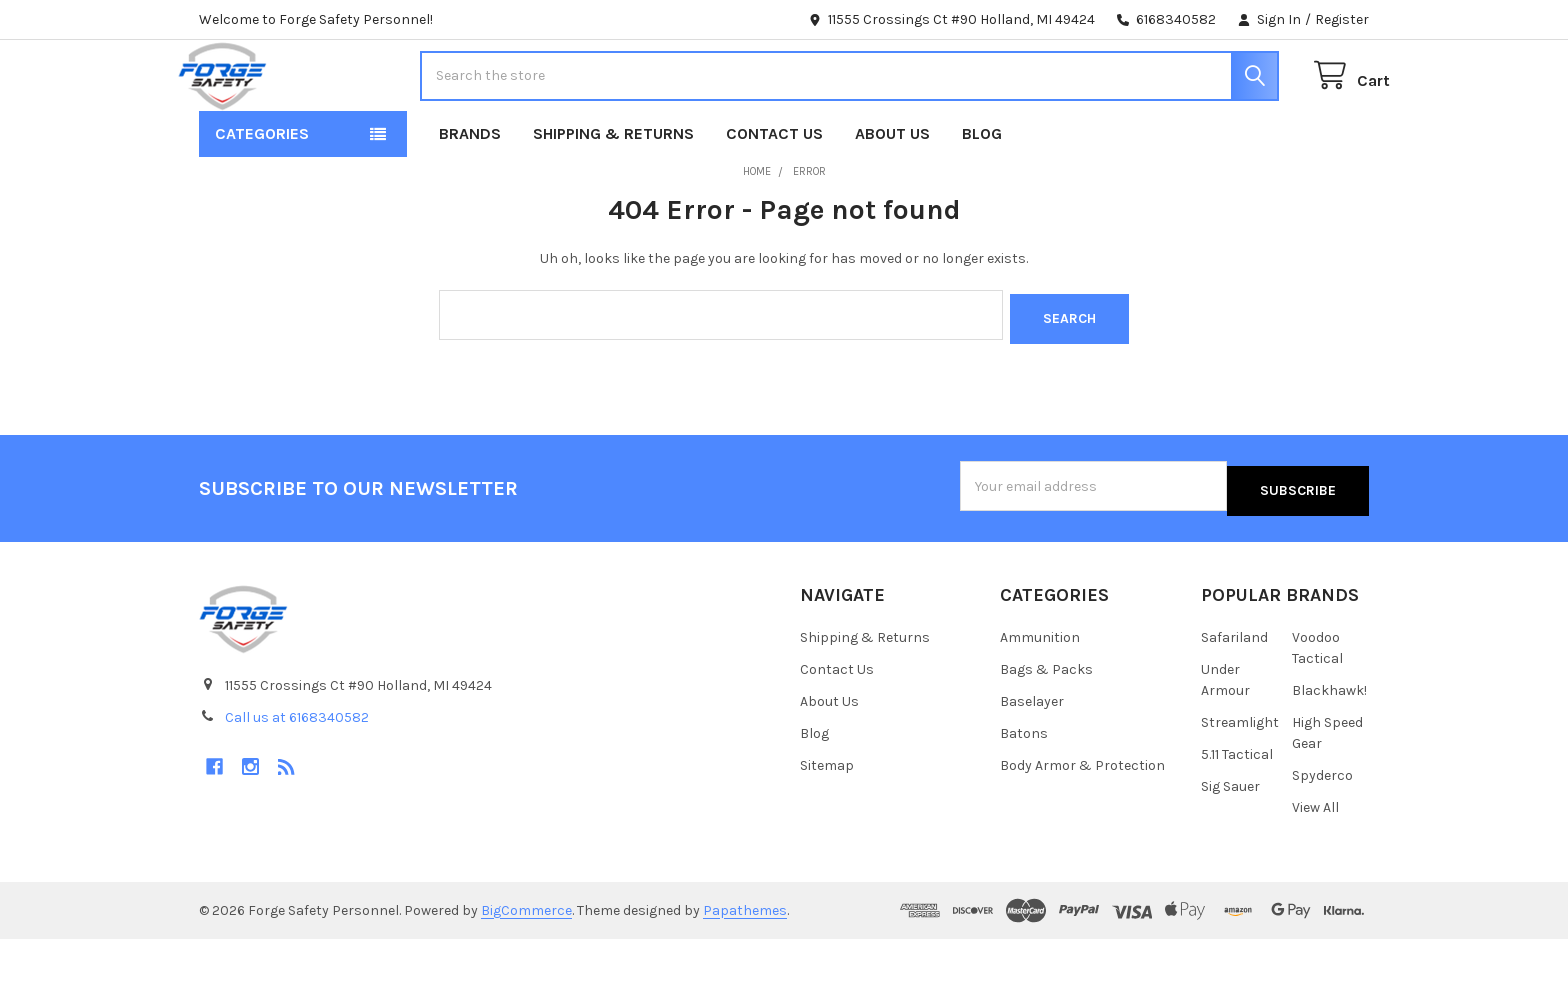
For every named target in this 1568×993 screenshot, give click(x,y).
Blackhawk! (1329, 744)
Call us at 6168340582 (297, 771)
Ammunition (1040, 691)
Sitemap (827, 819)
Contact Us (774, 196)
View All (1315, 861)
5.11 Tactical (1237, 808)
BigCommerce (526, 964)
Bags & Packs (1046, 723)
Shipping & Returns (613, 196)
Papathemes (745, 964)
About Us (892, 196)
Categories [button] (262, 196)
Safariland (1234, 691)
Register (1342, 19)
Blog (982, 196)
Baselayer (1032, 755)
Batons (1024, 787)
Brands (470, 196)
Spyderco (1322, 829)
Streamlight (1240, 776)
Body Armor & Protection (1082, 819)
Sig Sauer (1230, 840)
